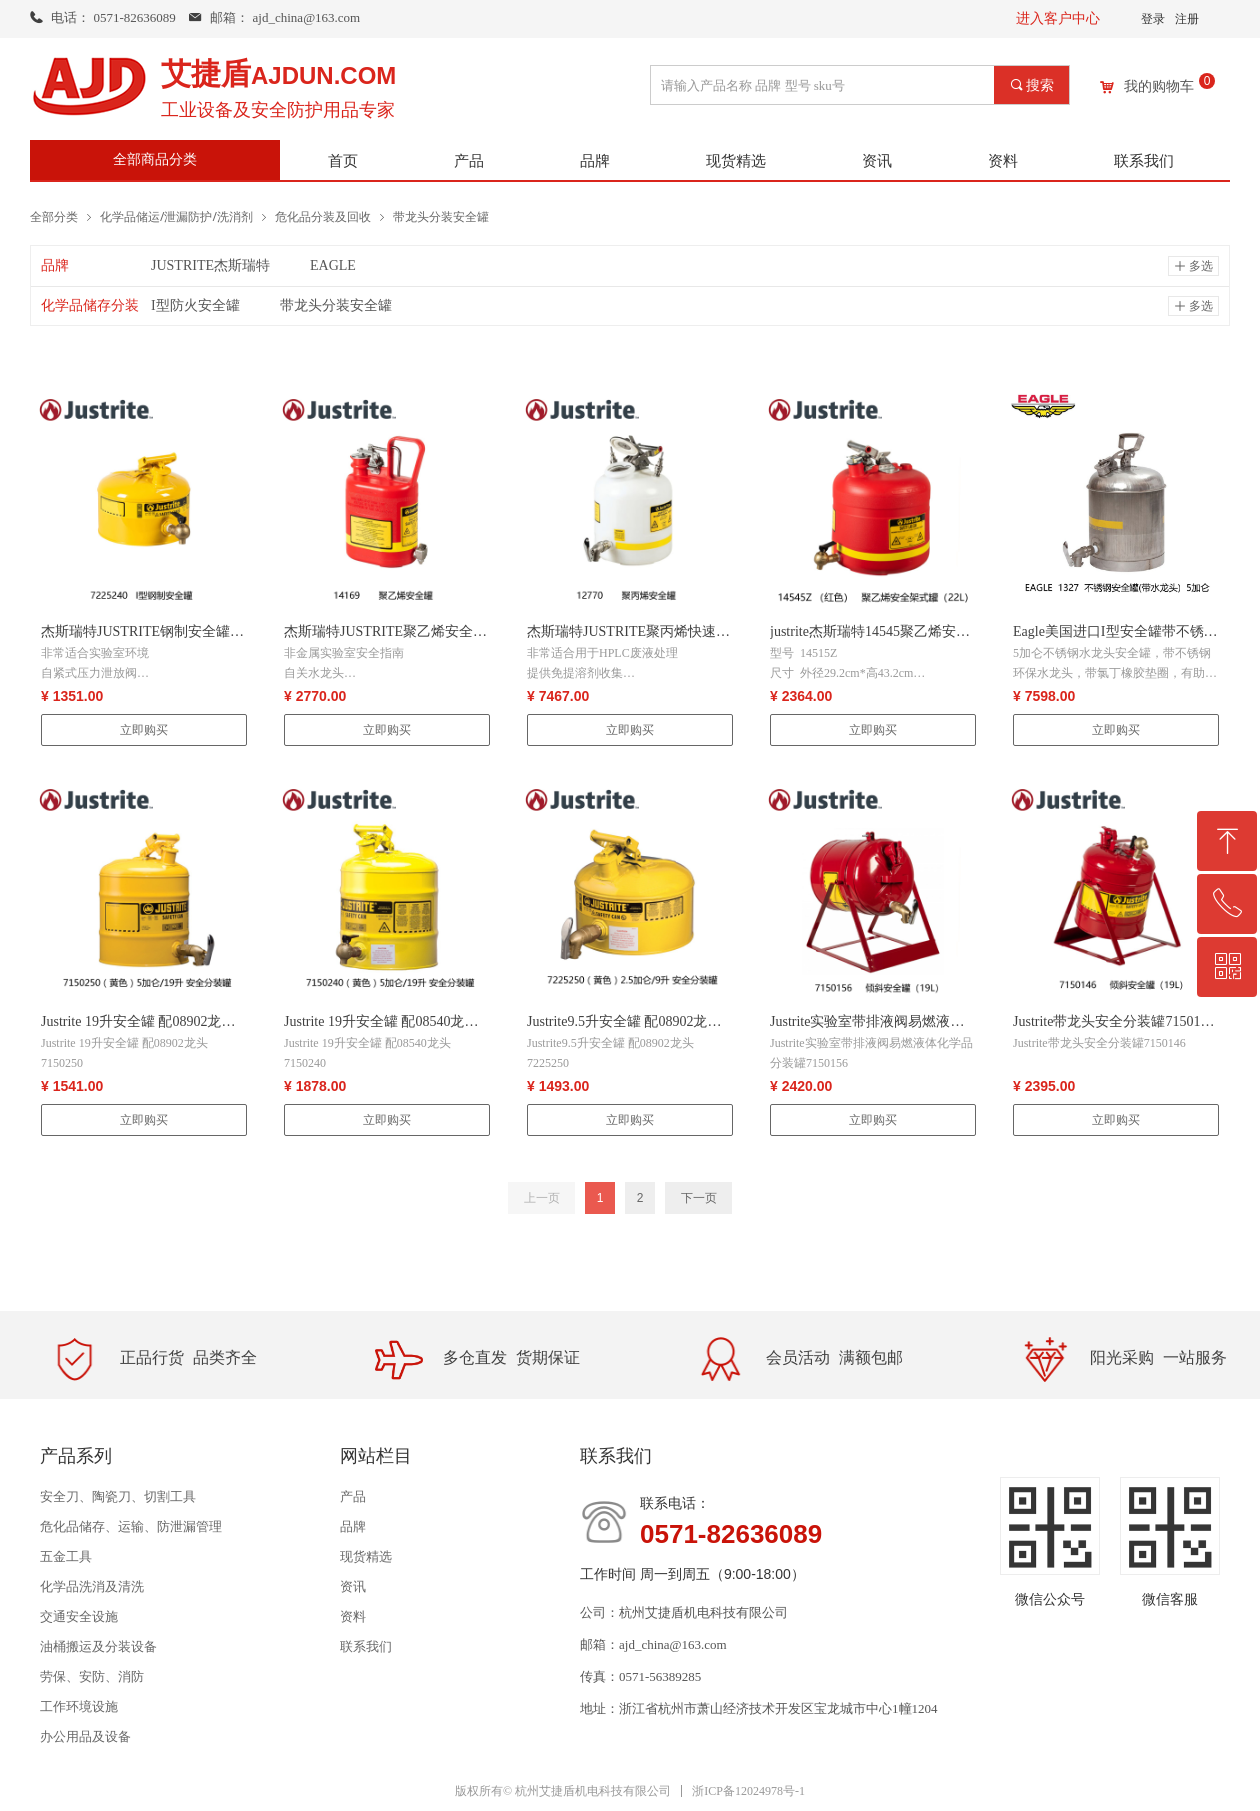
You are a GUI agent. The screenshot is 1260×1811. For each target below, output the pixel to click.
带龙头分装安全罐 (441, 216)
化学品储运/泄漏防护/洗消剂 (176, 216)
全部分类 (54, 216)
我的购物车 (1159, 87)
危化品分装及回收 (323, 216)
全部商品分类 (155, 159)
